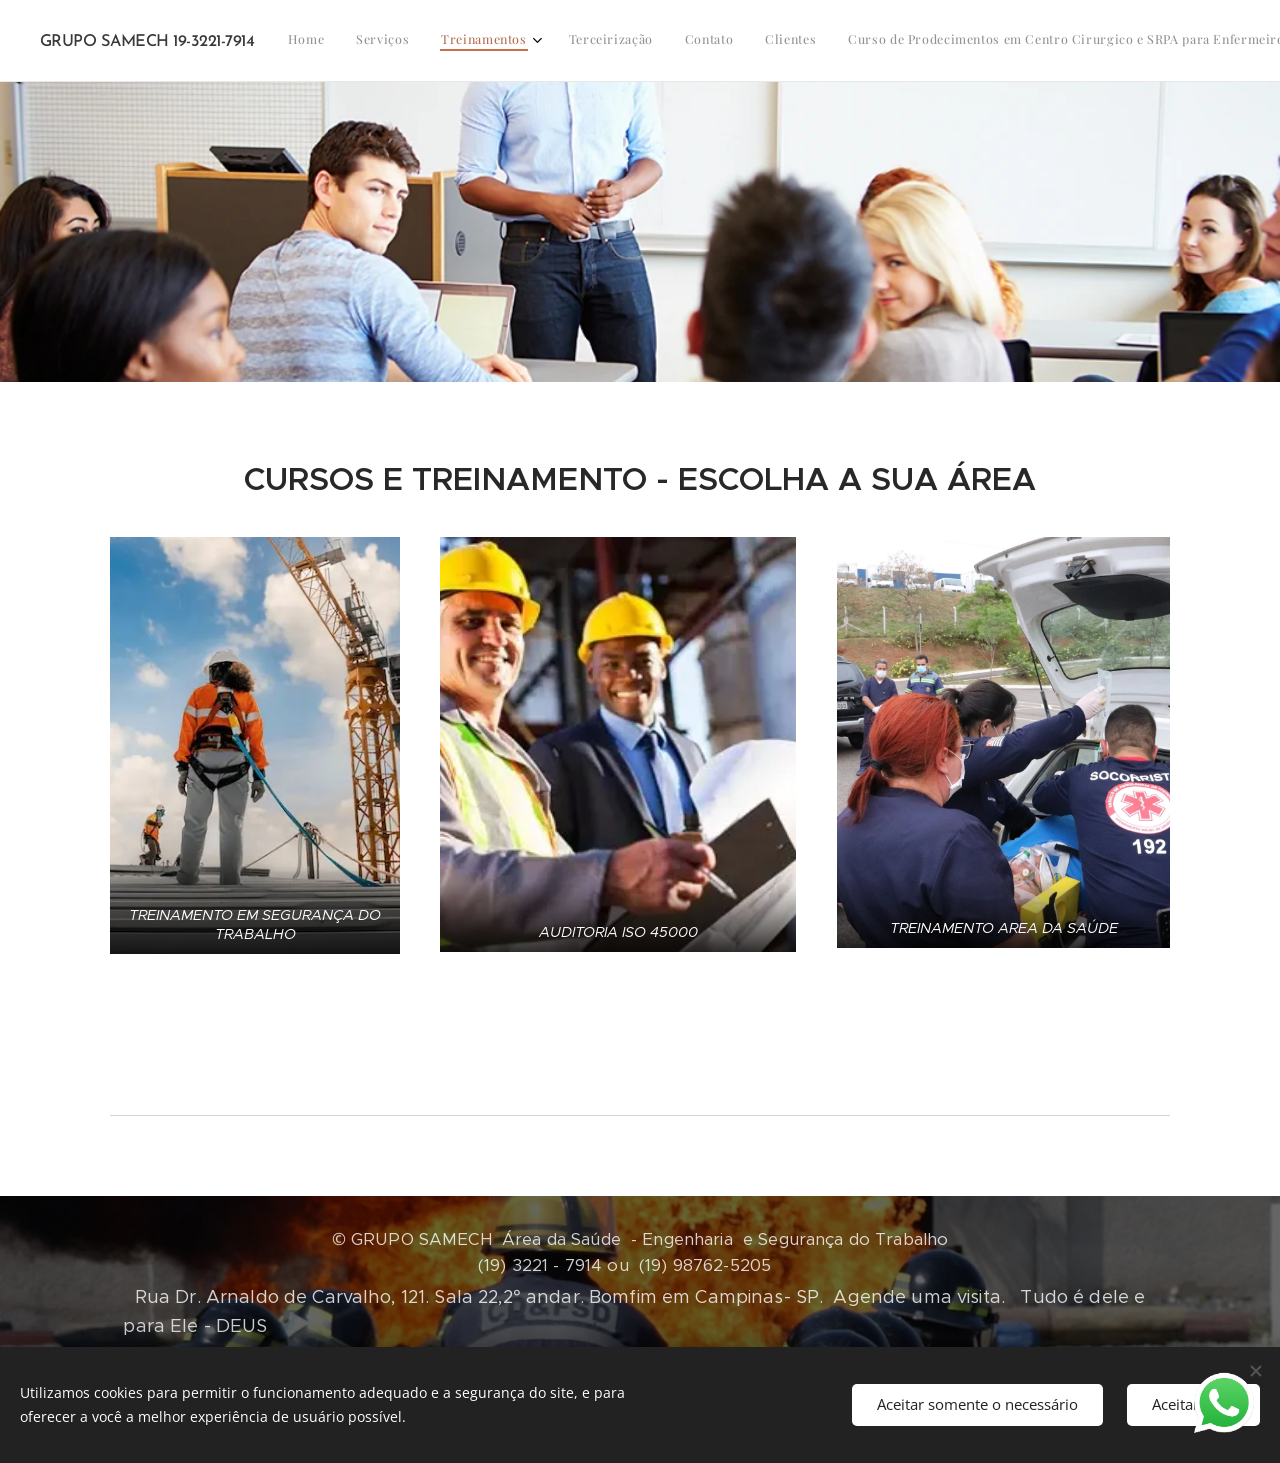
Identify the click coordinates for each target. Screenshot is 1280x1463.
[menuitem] (505, 41)
